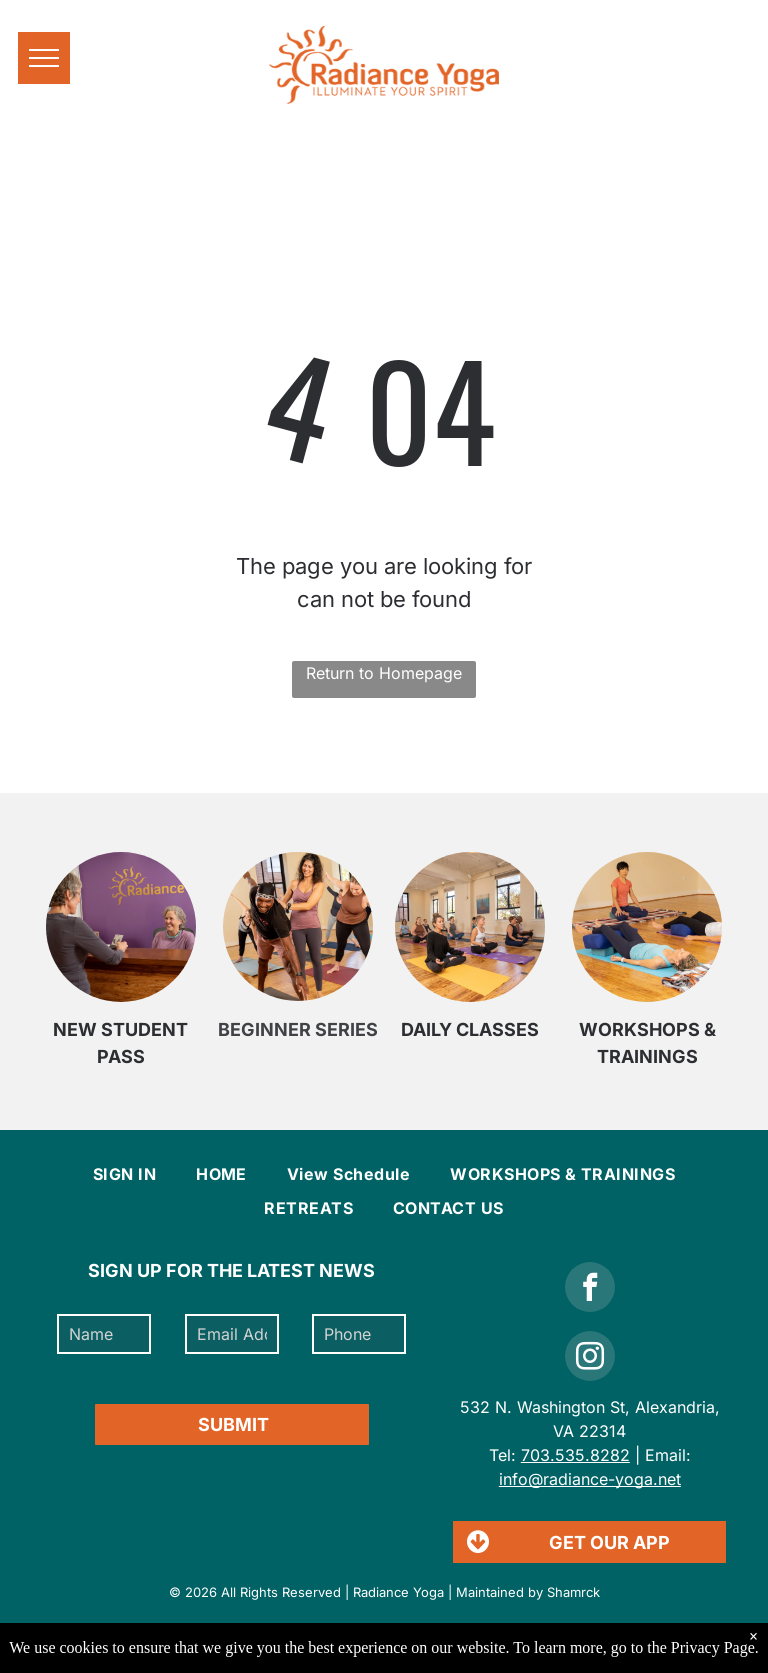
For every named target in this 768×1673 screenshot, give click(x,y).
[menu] (44, 58)
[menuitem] (124, 1174)
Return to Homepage (384, 673)
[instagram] (590, 1358)
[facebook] (590, 1289)
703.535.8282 (575, 1455)
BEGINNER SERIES (298, 1029)
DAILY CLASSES (470, 1029)
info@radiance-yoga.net (590, 1479)
